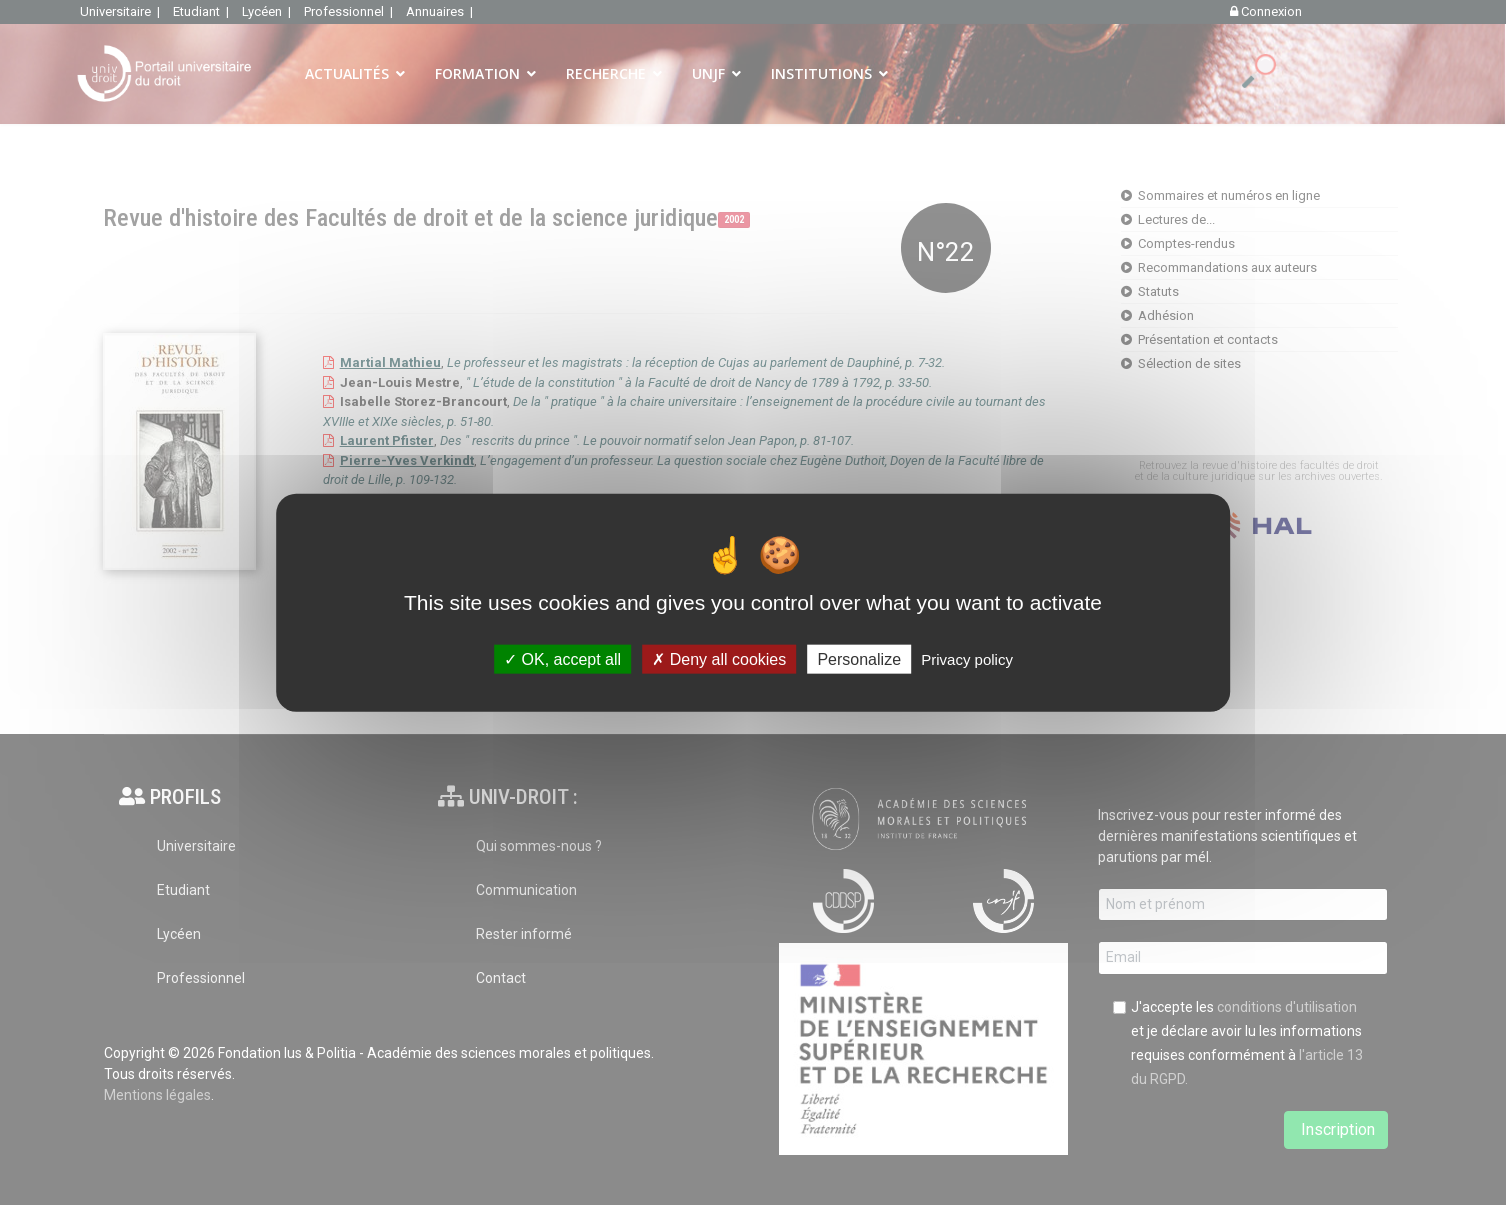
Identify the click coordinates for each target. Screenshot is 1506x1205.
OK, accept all (562, 659)
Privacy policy (967, 659)
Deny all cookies (719, 659)
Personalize (859, 659)
